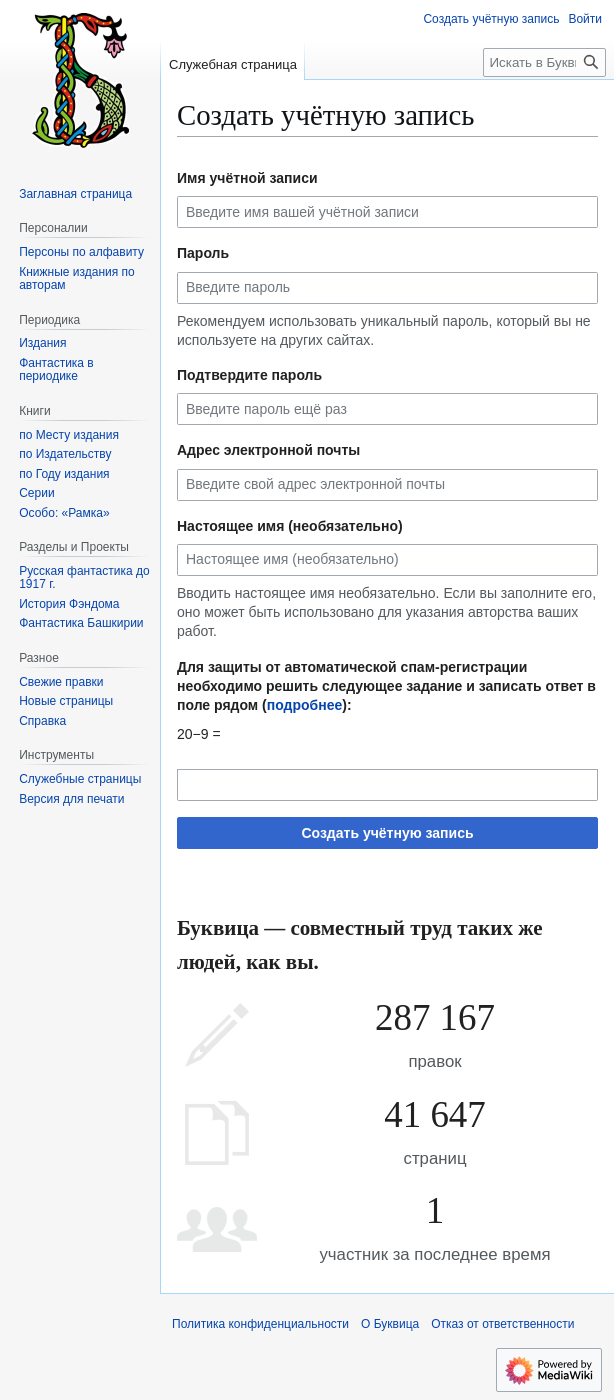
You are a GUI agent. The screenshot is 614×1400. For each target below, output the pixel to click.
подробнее (305, 705)
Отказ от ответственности (502, 1324)
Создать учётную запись (387, 833)
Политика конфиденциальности (260, 1324)
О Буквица (390, 1324)
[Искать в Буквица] (544, 62)
